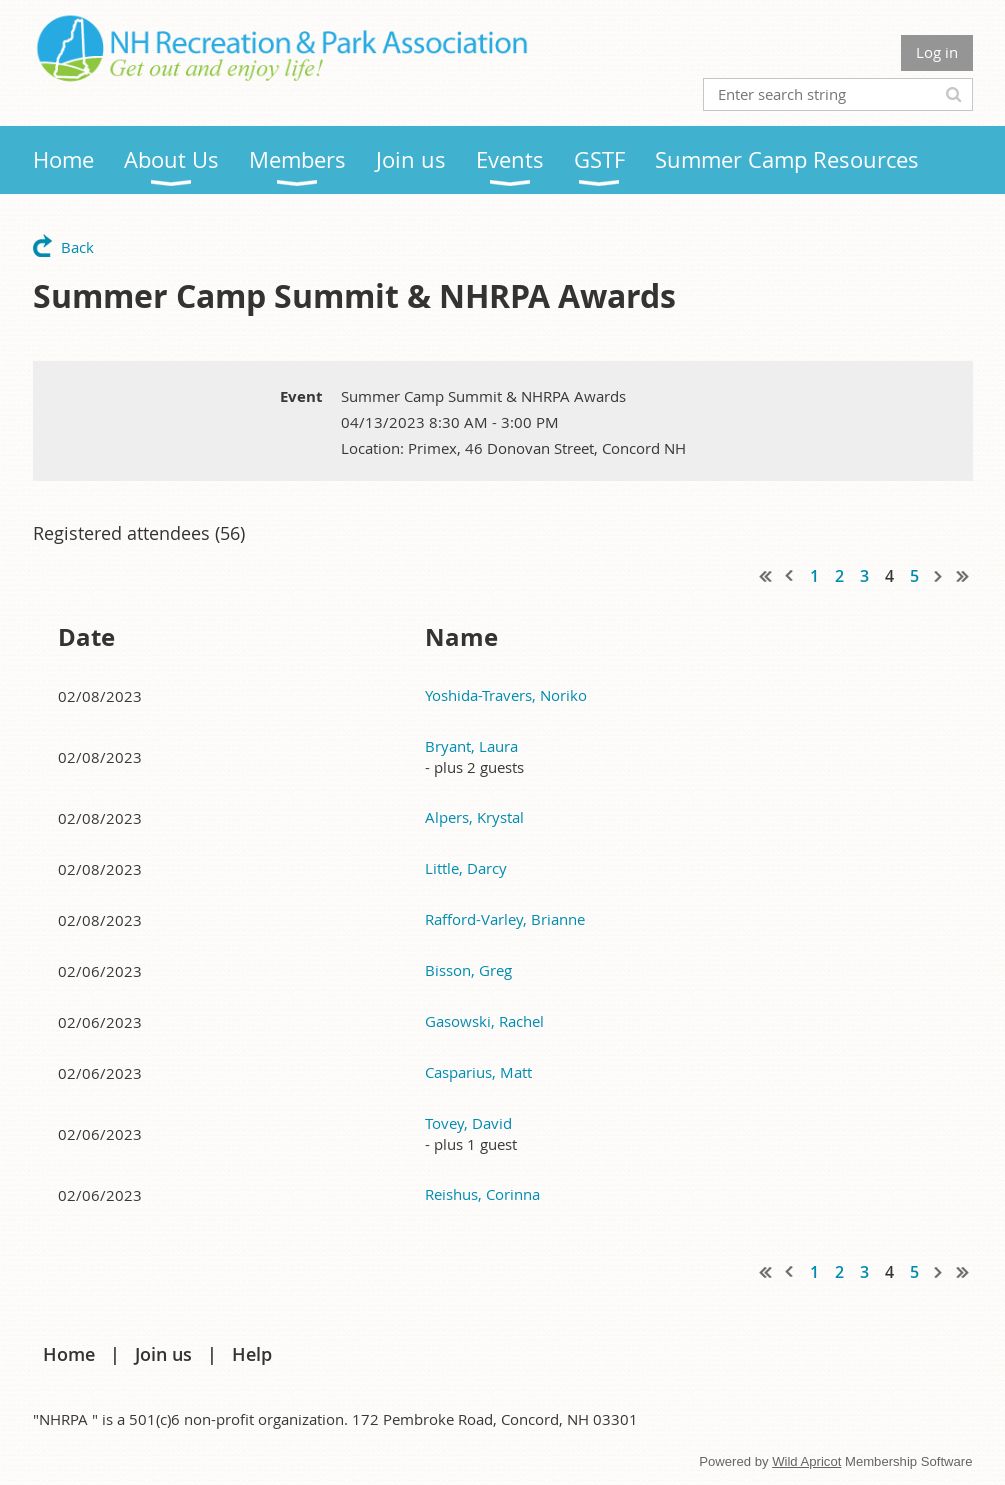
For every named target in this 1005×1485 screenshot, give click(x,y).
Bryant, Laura (471, 746)
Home (69, 1354)
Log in (937, 52)
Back (77, 247)
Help (252, 1354)
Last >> (963, 576)
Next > (939, 576)
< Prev (790, 576)
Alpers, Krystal (474, 817)
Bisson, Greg (468, 970)
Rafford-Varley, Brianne (505, 919)
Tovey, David (468, 1123)
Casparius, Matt (478, 1072)
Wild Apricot (806, 1461)
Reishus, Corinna (482, 1194)
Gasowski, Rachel (484, 1021)
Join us (163, 1354)
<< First (766, 576)
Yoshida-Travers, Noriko (506, 695)
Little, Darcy (466, 868)
